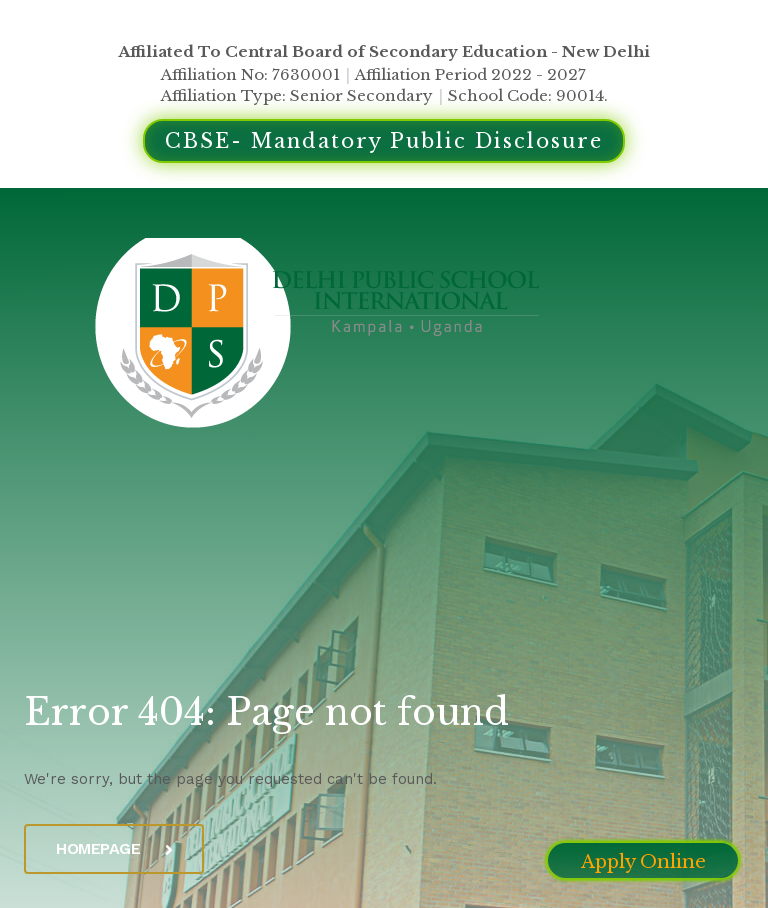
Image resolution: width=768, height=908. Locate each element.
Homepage (114, 848)
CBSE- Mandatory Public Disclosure (384, 141)
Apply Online (643, 862)
